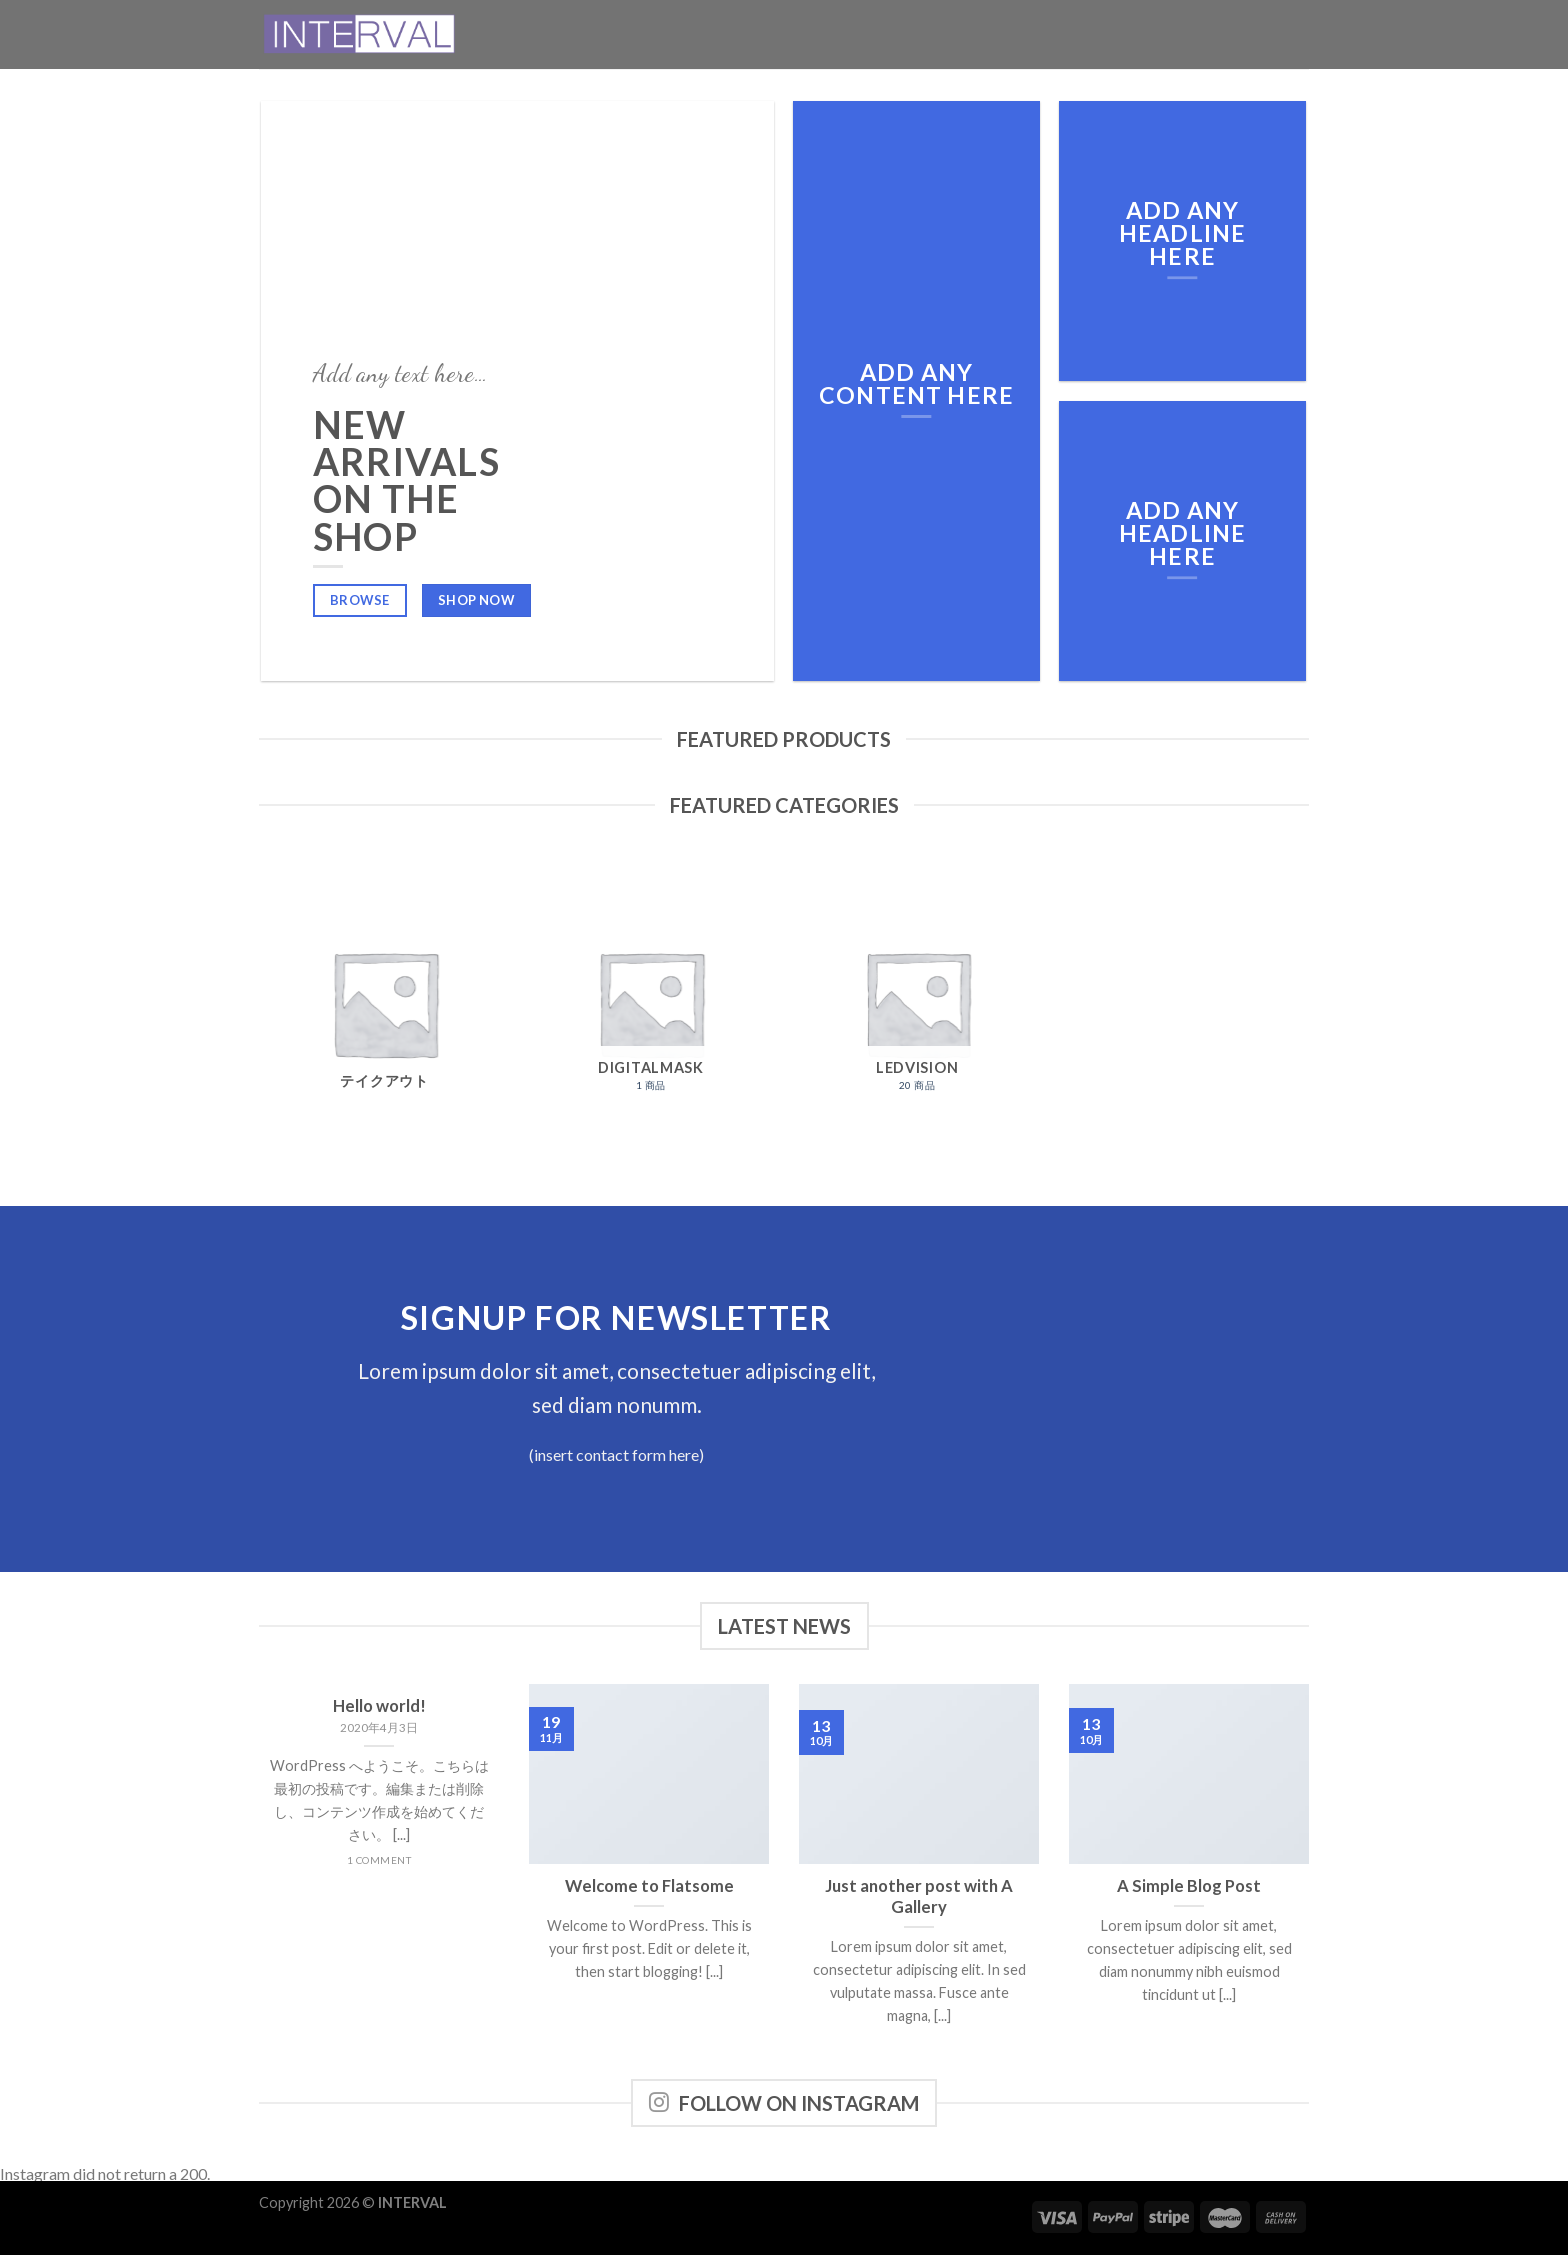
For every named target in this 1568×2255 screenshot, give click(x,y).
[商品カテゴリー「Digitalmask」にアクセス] (651, 1003)
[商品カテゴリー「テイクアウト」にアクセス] (384, 1003)
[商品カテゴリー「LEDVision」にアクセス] (917, 1003)
